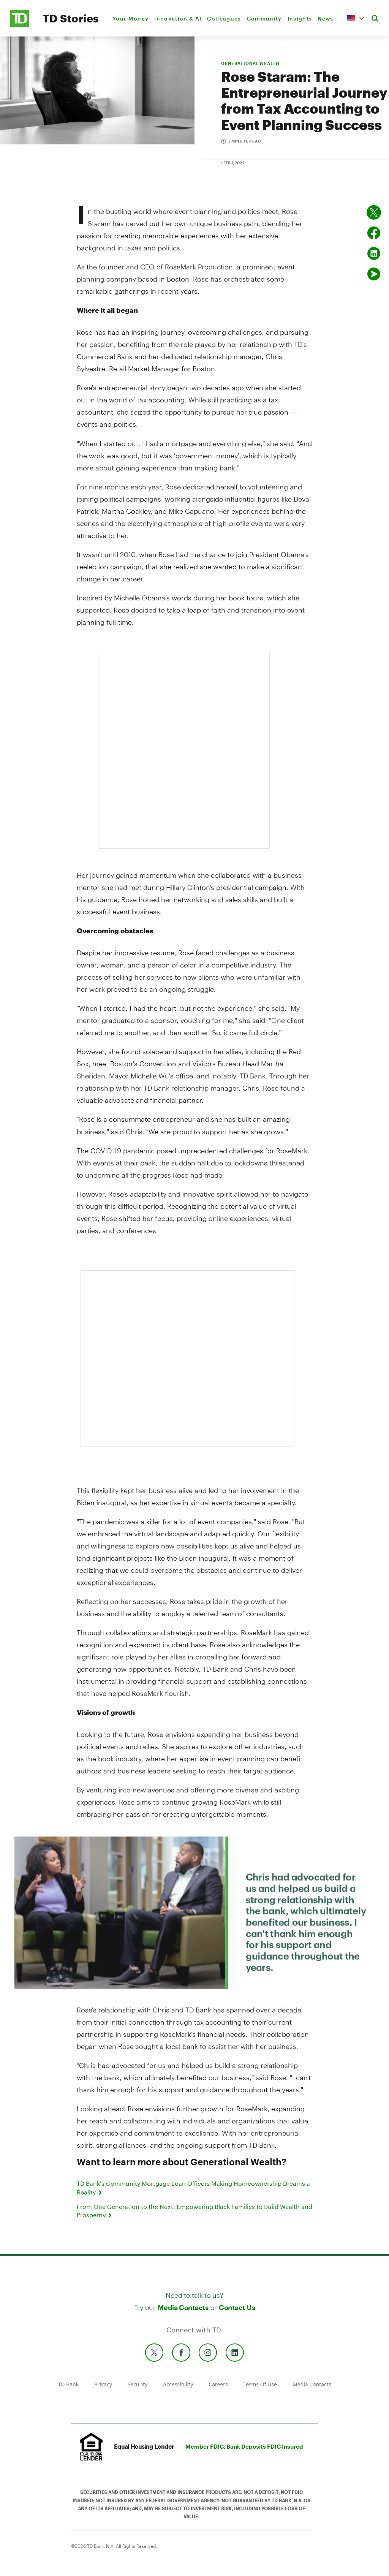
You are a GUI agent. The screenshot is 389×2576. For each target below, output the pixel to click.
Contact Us (237, 2307)
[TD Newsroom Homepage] (19, 24)
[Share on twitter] (374, 212)
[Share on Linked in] (374, 253)
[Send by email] (374, 274)
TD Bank (68, 2384)
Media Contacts (183, 2307)
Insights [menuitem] (300, 18)
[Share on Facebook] (374, 233)
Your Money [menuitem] (130, 18)
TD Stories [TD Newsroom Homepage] (71, 18)
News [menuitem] (325, 18)
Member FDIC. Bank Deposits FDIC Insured (244, 2446)
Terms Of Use (260, 2384)
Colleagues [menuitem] (224, 18)
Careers (218, 2384)
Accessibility (178, 2384)
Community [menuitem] (264, 18)
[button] (355, 18)
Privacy (103, 2384)
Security (138, 2384)
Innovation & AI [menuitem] (177, 18)
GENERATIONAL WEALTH (250, 63)
